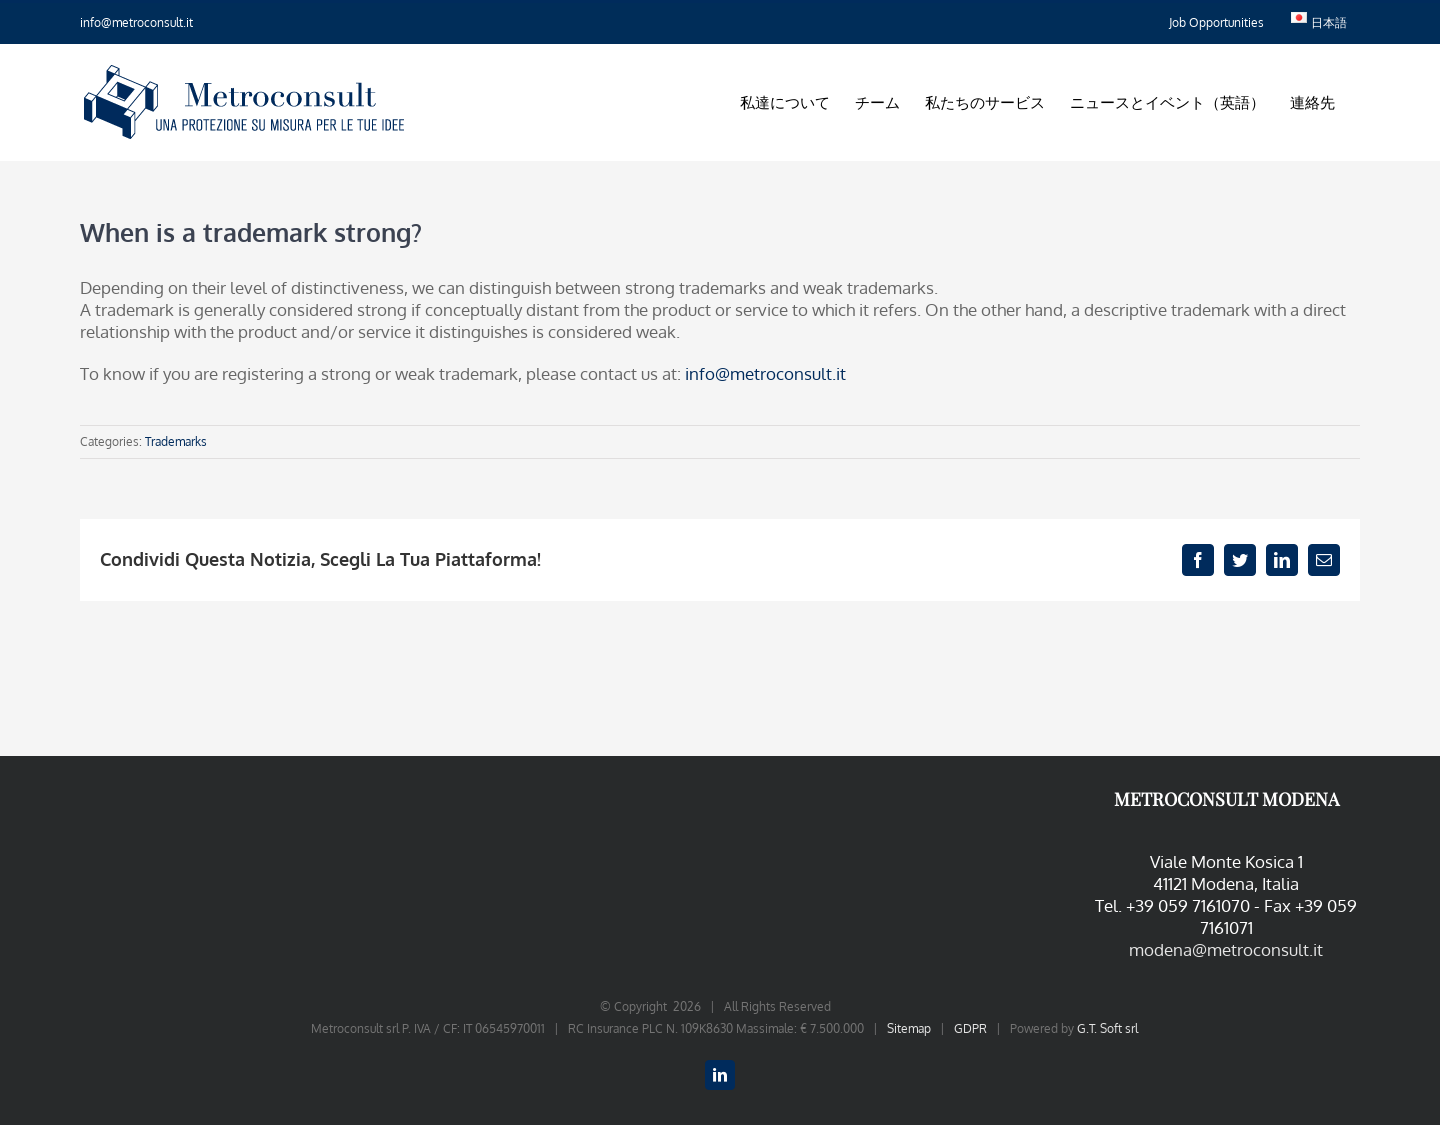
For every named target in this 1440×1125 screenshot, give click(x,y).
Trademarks (176, 441)
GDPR (970, 1028)
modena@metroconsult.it (1226, 949)
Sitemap (909, 1028)
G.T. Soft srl (1107, 1028)
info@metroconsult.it (136, 22)
